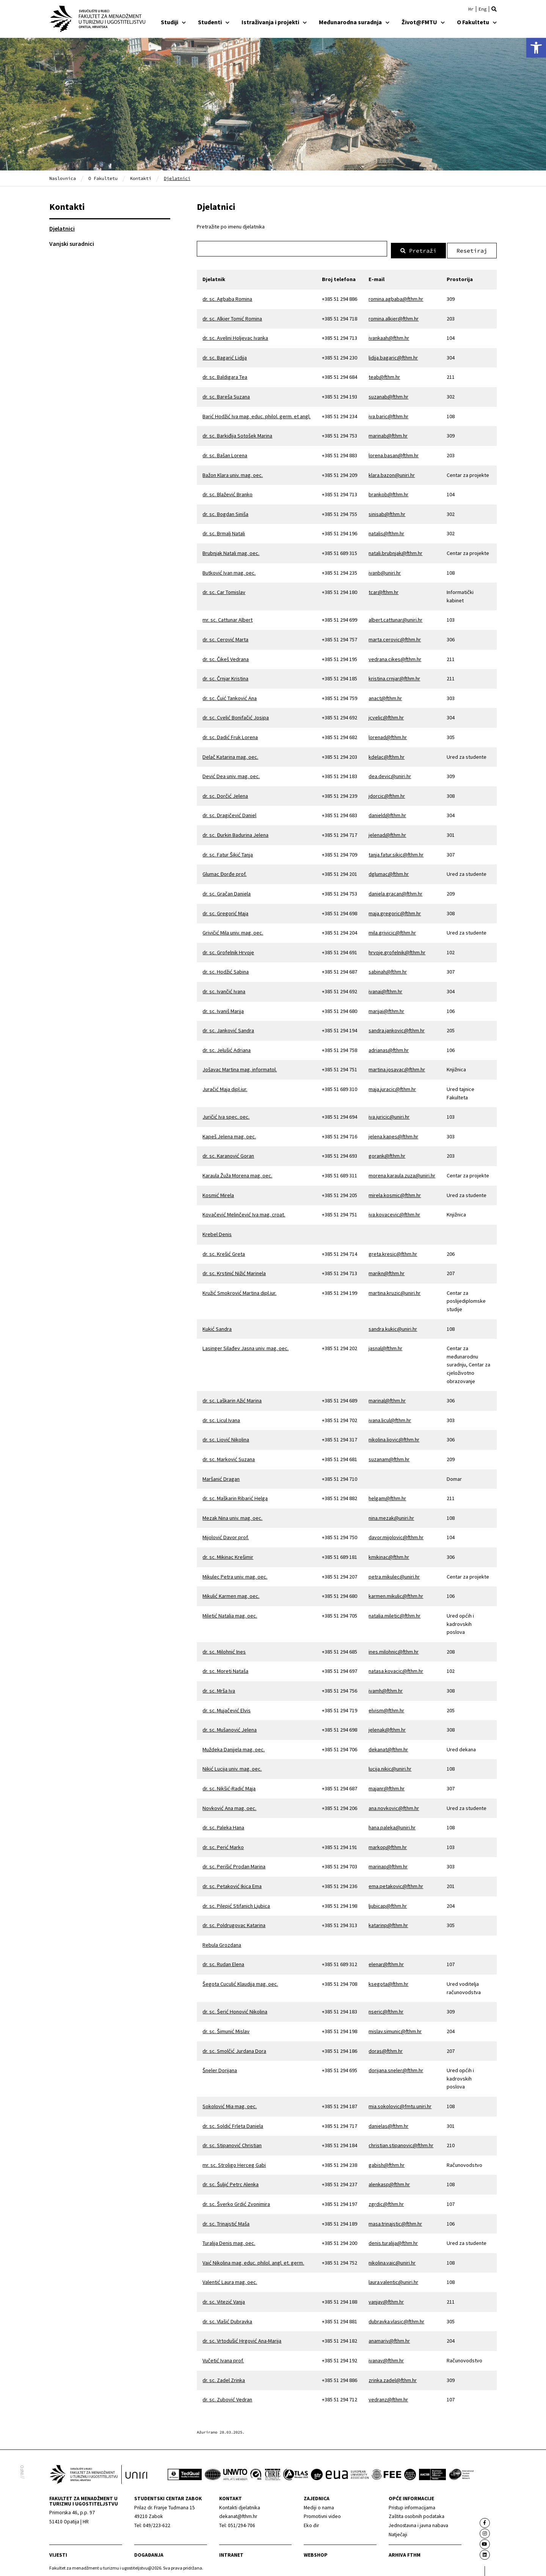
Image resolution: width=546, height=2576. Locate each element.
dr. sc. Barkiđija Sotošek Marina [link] (237, 433)
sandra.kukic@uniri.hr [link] (393, 1326)
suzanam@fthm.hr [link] (389, 1457)
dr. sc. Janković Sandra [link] (228, 1028)
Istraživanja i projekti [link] (274, 22)
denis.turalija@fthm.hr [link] (393, 2240)
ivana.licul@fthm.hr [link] (390, 1418)
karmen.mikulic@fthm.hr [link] (396, 1594)
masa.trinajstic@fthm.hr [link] (395, 2221)
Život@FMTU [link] (423, 22)
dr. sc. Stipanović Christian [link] (232, 2143)
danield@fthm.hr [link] (387, 813)
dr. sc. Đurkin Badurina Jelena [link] (235, 832)
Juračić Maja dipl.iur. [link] (224, 1086)
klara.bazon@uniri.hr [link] (392, 472)
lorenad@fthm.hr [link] (388, 735)
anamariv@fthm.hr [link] (389, 2338)
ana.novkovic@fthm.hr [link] (394, 1805)
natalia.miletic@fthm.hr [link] (394, 1613)
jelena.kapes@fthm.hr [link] (393, 1134)
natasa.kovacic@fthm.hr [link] (396, 1669)
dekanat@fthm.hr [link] (388, 1747)
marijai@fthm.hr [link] (386, 1008)
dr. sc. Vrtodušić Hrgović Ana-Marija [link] (241, 2338)
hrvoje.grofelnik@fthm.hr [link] (397, 950)
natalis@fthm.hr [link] (386, 531)
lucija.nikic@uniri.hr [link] (390, 1766)
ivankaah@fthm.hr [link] (389, 336)
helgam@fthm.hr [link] (387, 1496)
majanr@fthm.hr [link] (387, 1786)
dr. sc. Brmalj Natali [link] (223, 531)
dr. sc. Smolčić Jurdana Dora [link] (234, 2048)
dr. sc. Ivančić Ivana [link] (223, 989)
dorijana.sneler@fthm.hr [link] (396, 2068)
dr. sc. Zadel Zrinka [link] (223, 2377)
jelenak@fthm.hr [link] (387, 1727)
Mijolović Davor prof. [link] (225, 1535)
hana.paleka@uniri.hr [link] (392, 1825)
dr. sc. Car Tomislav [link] (223, 589)
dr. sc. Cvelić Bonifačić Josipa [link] (235, 715)
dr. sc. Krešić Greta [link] (223, 1251)
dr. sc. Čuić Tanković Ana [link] (229, 695)
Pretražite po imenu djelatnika (231, 226)
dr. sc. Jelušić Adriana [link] (226, 1047)
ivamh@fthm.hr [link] (386, 1688)
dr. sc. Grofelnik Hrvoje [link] (228, 950)
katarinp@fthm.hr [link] (388, 1923)
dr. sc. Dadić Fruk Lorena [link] (230, 735)
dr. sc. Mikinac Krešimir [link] (227, 1554)
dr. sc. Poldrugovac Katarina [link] (233, 1923)
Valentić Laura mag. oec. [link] (229, 2280)
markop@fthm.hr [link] (388, 1844)
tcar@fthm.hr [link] (384, 589)
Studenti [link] (213, 22)
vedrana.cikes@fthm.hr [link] (395, 656)
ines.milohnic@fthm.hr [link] (394, 1649)
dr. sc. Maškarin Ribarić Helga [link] (235, 1496)
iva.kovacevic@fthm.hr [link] (394, 1212)
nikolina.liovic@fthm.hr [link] (394, 1437)
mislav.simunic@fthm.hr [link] (395, 2029)
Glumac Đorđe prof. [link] (224, 872)
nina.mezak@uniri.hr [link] (391, 1515)
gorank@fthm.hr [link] (387, 1153)
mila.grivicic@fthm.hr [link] (392, 930)
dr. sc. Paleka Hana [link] (223, 1825)
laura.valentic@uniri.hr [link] (393, 2280)
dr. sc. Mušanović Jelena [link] (229, 1727)
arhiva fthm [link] (404, 2552)
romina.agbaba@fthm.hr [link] (396, 296)
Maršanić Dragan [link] (221, 1476)
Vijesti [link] (58, 2552)
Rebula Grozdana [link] (221, 1942)
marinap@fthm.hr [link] (388, 1864)
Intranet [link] (231, 2552)
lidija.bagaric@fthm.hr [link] (393, 355)
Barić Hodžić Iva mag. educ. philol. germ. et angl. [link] (256, 414)
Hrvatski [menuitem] (471, 9)
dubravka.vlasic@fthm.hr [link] (396, 2319)
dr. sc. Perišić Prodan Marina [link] (233, 1864)
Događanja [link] (148, 2552)
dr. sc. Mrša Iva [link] (218, 1688)
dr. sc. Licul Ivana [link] (221, 1418)
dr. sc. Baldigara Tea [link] (224, 375)
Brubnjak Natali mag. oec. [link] (230, 550)
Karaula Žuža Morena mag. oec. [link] (237, 1173)
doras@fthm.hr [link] (386, 2048)
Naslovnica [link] (62, 178)
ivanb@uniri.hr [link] (385, 570)
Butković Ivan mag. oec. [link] (229, 570)
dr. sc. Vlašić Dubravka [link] (227, 2319)
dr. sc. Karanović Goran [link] (228, 1153)
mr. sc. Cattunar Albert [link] (227, 617)
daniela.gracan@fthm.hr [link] (395, 891)
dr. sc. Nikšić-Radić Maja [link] (229, 1786)
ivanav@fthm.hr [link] (386, 2358)
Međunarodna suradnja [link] (354, 22)
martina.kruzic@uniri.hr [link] (394, 1290)
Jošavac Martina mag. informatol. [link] (239, 1067)
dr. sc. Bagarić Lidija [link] (224, 355)
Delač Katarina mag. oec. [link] (230, 754)
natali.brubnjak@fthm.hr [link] (395, 550)
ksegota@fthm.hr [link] (388, 1981)
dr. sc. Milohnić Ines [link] (224, 1649)
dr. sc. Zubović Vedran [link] (227, 2397)
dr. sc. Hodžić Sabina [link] (225, 969)
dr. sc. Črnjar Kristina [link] (225, 676)
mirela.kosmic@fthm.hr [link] (395, 1193)
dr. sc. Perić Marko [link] (223, 1844)
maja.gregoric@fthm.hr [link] (395, 911)
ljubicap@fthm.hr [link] (388, 1903)
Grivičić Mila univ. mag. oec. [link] (232, 930)
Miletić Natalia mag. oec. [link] (229, 1613)
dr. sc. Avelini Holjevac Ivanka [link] (235, 336)
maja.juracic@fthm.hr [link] (392, 1086)
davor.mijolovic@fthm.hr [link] (396, 1535)
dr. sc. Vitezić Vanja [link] (223, 2299)
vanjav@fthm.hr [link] (386, 2299)
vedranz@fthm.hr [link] (388, 2397)
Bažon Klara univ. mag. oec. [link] (232, 472)
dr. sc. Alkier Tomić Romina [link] (232, 316)
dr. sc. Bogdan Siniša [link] (225, 511)
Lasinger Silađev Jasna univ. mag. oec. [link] (245, 1346)
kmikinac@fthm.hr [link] (389, 1554)
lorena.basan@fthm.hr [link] (394, 453)
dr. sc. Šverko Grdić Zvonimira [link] (236, 2201)
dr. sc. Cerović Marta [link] (225, 637)
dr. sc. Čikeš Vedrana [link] (225, 656)
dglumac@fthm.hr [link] (389, 872)
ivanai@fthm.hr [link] (385, 989)
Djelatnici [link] (62, 228)
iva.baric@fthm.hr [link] (388, 414)
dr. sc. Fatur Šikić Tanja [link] (227, 852)
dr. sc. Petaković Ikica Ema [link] (232, 1883)
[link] (536, 48)
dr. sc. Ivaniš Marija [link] (223, 1008)
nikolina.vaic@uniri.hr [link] (392, 2260)
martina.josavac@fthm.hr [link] (397, 1067)
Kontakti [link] (140, 178)
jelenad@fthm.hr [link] (387, 832)
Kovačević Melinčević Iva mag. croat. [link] (243, 1212)
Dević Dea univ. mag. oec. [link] (231, 774)
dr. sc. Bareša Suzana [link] (226, 394)
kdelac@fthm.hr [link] (387, 754)
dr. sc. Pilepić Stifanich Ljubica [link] (236, 1903)
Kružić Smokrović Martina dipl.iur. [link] (239, 1290)
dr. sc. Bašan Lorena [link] (224, 453)
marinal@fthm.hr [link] (387, 1398)
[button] (494, 9)
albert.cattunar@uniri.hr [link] (395, 617)
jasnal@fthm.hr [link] (385, 1346)
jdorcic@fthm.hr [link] (387, 793)
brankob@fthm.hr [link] (388, 492)
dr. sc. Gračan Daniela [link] (226, 891)
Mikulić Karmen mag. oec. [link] (230, 1594)
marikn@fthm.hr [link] (387, 1271)
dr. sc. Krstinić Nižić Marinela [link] (234, 1271)
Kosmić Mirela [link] (218, 1193)
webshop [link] (316, 2552)
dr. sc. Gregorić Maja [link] (225, 911)
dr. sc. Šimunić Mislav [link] (225, 2029)
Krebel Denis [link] (217, 1232)
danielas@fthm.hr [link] (388, 2123)
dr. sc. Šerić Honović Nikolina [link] (234, 2009)
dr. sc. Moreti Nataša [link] (225, 1669)
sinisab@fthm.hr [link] (387, 511)
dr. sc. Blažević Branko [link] (227, 492)
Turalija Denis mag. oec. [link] (228, 2240)
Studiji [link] (173, 22)
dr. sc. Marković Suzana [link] (228, 1457)
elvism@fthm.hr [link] (386, 1708)
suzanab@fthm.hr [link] (388, 394)
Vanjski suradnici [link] (71, 243)
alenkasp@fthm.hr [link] (389, 2182)
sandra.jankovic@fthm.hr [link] (397, 1028)
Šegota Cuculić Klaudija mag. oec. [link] (240, 1981)
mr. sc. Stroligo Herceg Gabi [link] (234, 2162)
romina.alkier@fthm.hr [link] (394, 316)
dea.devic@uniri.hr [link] (390, 774)
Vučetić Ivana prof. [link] (223, 2358)
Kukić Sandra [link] (217, 1326)
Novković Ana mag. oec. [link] (229, 1805)
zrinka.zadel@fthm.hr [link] (393, 2377)
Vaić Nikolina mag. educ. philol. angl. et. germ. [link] (253, 2260)
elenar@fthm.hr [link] (386, 1962)
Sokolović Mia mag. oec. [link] (229, 2104)
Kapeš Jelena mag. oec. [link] (229, 1134)
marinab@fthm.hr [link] (388, 433)
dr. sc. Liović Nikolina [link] (225, 1437)
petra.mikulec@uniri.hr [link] (394, 1574)
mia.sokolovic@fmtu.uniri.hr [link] (400, 2104)
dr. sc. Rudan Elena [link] (223, 1962)
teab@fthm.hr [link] (384, 375)
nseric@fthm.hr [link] (386, 2009)
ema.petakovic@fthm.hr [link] (396, 1883)
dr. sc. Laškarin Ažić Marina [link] (232, 1398)
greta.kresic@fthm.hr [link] (393, 1251)
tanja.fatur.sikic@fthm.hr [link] (396, 852)
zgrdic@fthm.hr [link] (386, 2201)
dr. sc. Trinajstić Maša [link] (225, 2221)
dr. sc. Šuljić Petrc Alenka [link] (230, 2182)
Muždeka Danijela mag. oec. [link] (233, 1747)
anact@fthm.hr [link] (385, 695)
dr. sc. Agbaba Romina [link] (227, 296)
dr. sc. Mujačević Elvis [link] (226, 1708)
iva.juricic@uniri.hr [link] (389, 1114)
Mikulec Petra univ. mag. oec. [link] (234, 1574)
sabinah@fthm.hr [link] (388, 969)
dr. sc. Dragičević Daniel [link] (229, 813)
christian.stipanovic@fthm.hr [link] (401, 2143)
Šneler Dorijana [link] (219, 2068)
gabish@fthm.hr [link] (387, 2162)
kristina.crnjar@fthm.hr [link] (394, 676)
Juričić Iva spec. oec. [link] (225, 1114)
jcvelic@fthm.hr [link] (386, 715)
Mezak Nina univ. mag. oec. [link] (232, 1515)
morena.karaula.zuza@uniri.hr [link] (402, 1173)
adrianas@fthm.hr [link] (389, 1047)
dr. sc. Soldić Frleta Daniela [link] (232, 2123)
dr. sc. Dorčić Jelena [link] (225, 793)
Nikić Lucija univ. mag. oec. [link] (232, 1766)
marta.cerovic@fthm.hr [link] (395, 637)
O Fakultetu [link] (477, 22)
